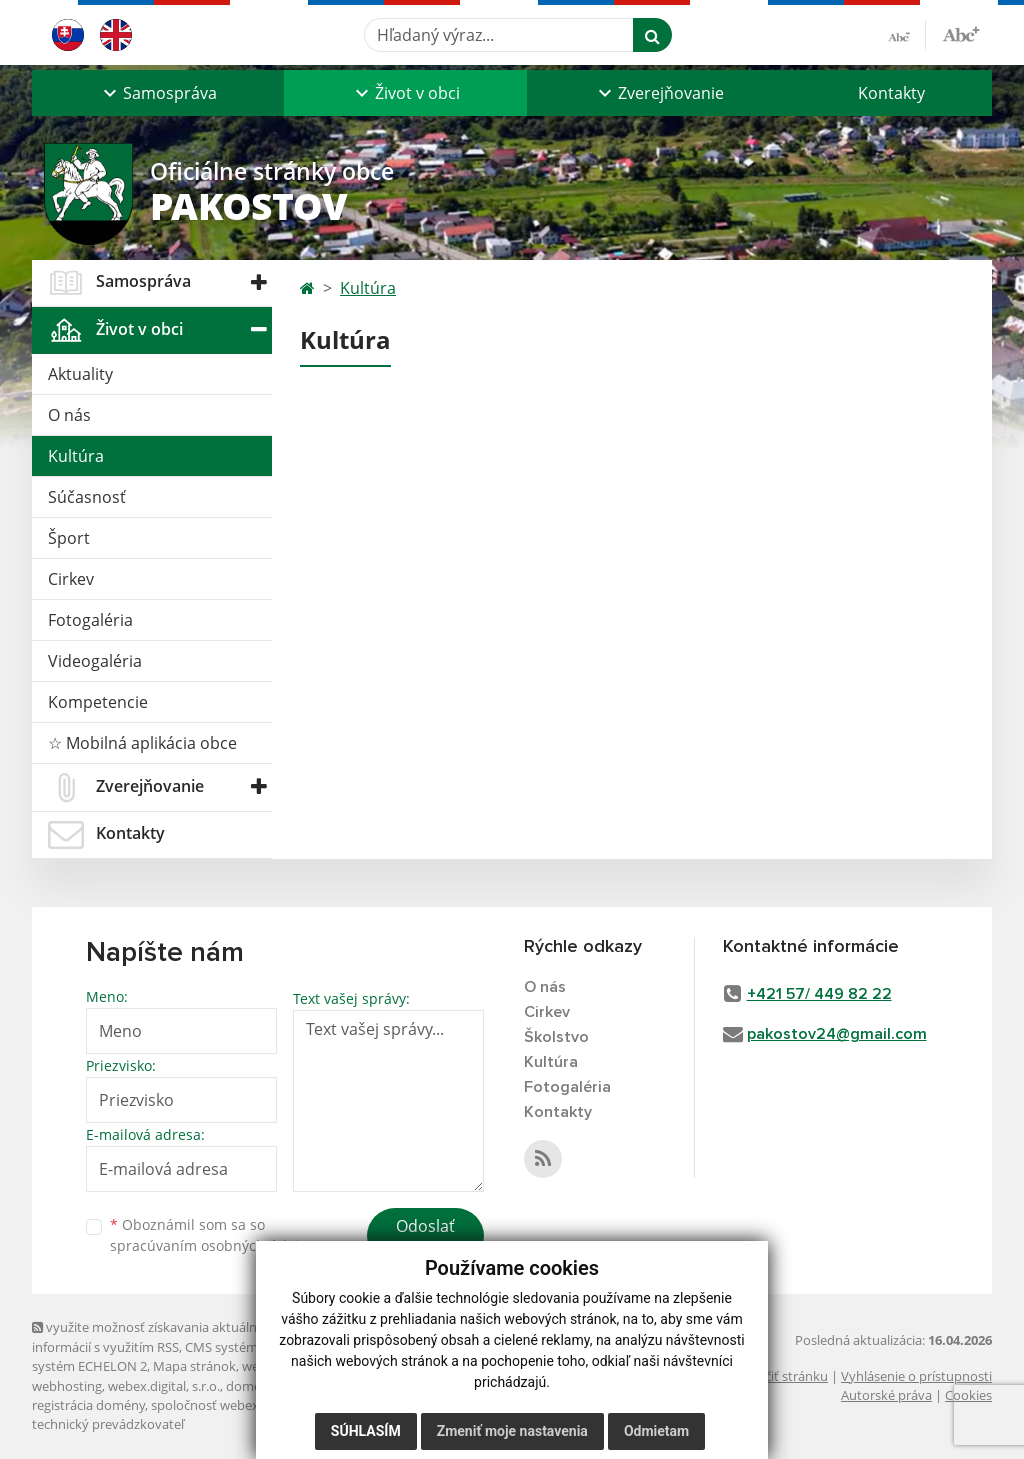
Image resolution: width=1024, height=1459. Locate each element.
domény (250, 1386)
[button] (158, 93)
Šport (69, 538)
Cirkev (71, 579)
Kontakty (891, 93)
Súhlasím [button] (366, 1431)
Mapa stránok (194, 1366)
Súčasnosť (87, 497)
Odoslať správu (425, 1238)
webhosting (67, 1386)
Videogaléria (95, 661)
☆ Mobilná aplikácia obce (142, 743)
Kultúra (76, 456)
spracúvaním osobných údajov (212, 1245)
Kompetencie (98, 702)
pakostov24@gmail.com (837, 1034)
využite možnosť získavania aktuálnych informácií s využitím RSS (155, 1336)
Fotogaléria (90, 620)
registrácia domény (88, 1405)
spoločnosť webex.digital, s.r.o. (241, 1405)
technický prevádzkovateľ (108, 1424)
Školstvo (556, 1037)
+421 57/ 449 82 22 (819, 994)
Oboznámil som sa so (212, 1235)
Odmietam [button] (656, 1431)
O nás (69, 415)
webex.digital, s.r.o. (164, 1386)
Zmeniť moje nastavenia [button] (512, 1431)
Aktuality (80, 374)
